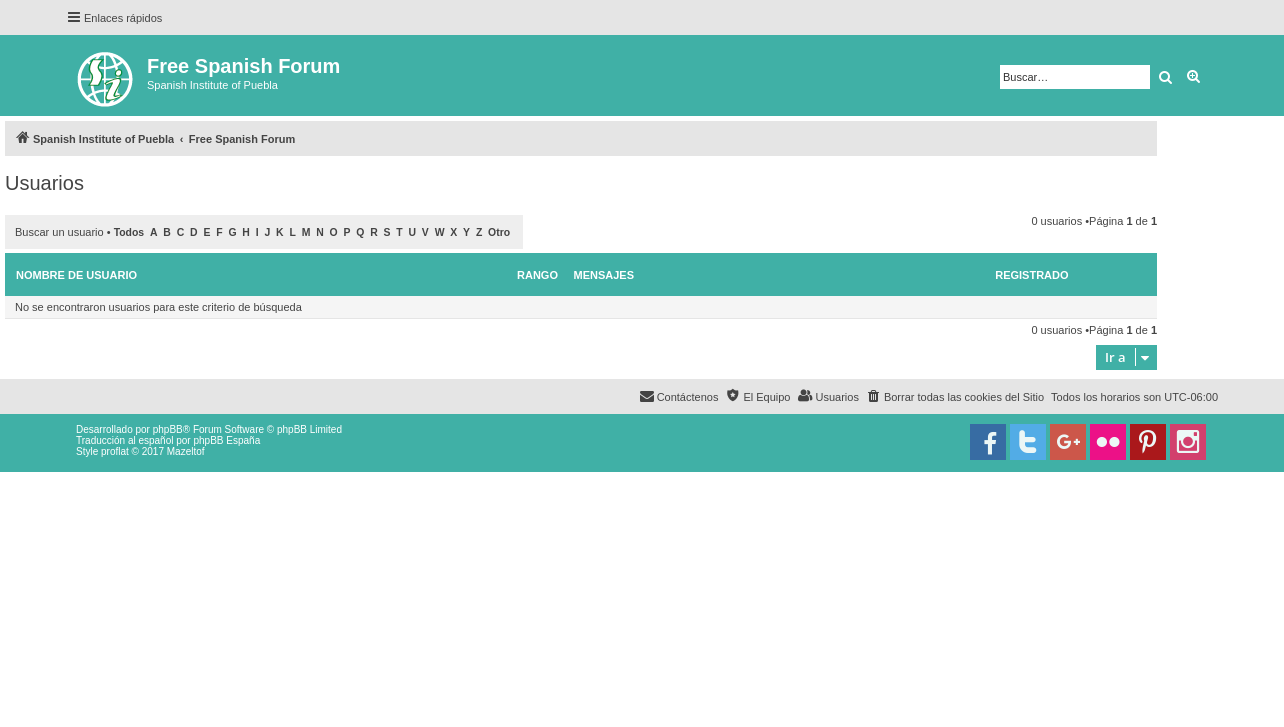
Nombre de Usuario (76, 275)
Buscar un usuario (59, 232)
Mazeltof (186, 451)
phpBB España (226, 440)
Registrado (1031, 275)
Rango (537, 275)
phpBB (168, 429)
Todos (129, 232)
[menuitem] (955, 397)
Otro (499, 232)
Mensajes (604, 275)
